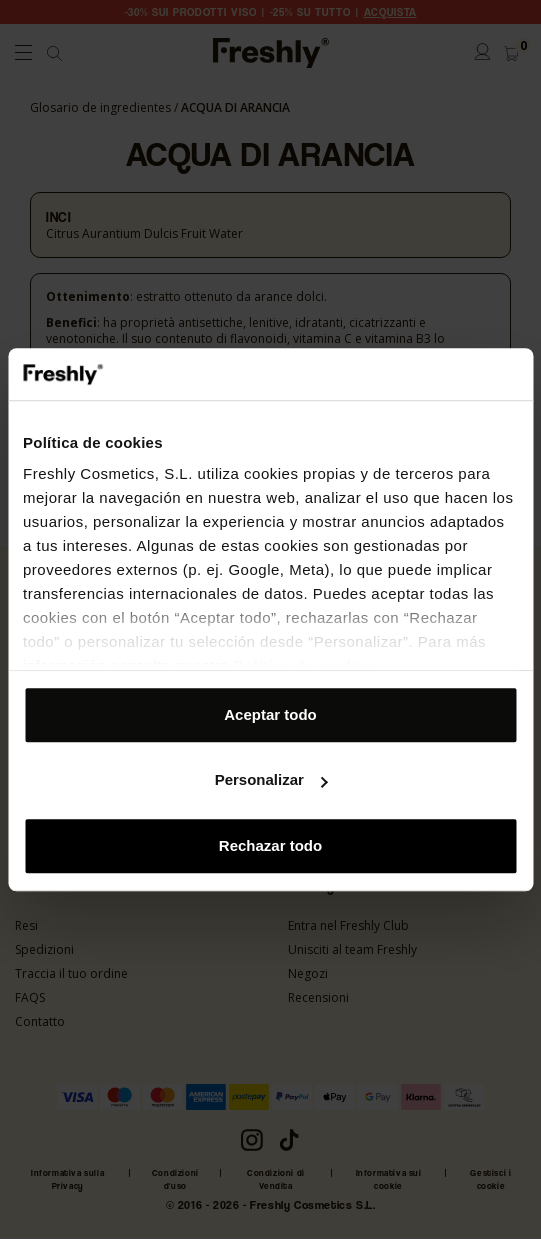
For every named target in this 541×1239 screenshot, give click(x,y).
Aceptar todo (270, 714)
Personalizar (271, 780)
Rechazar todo (270, 845)
